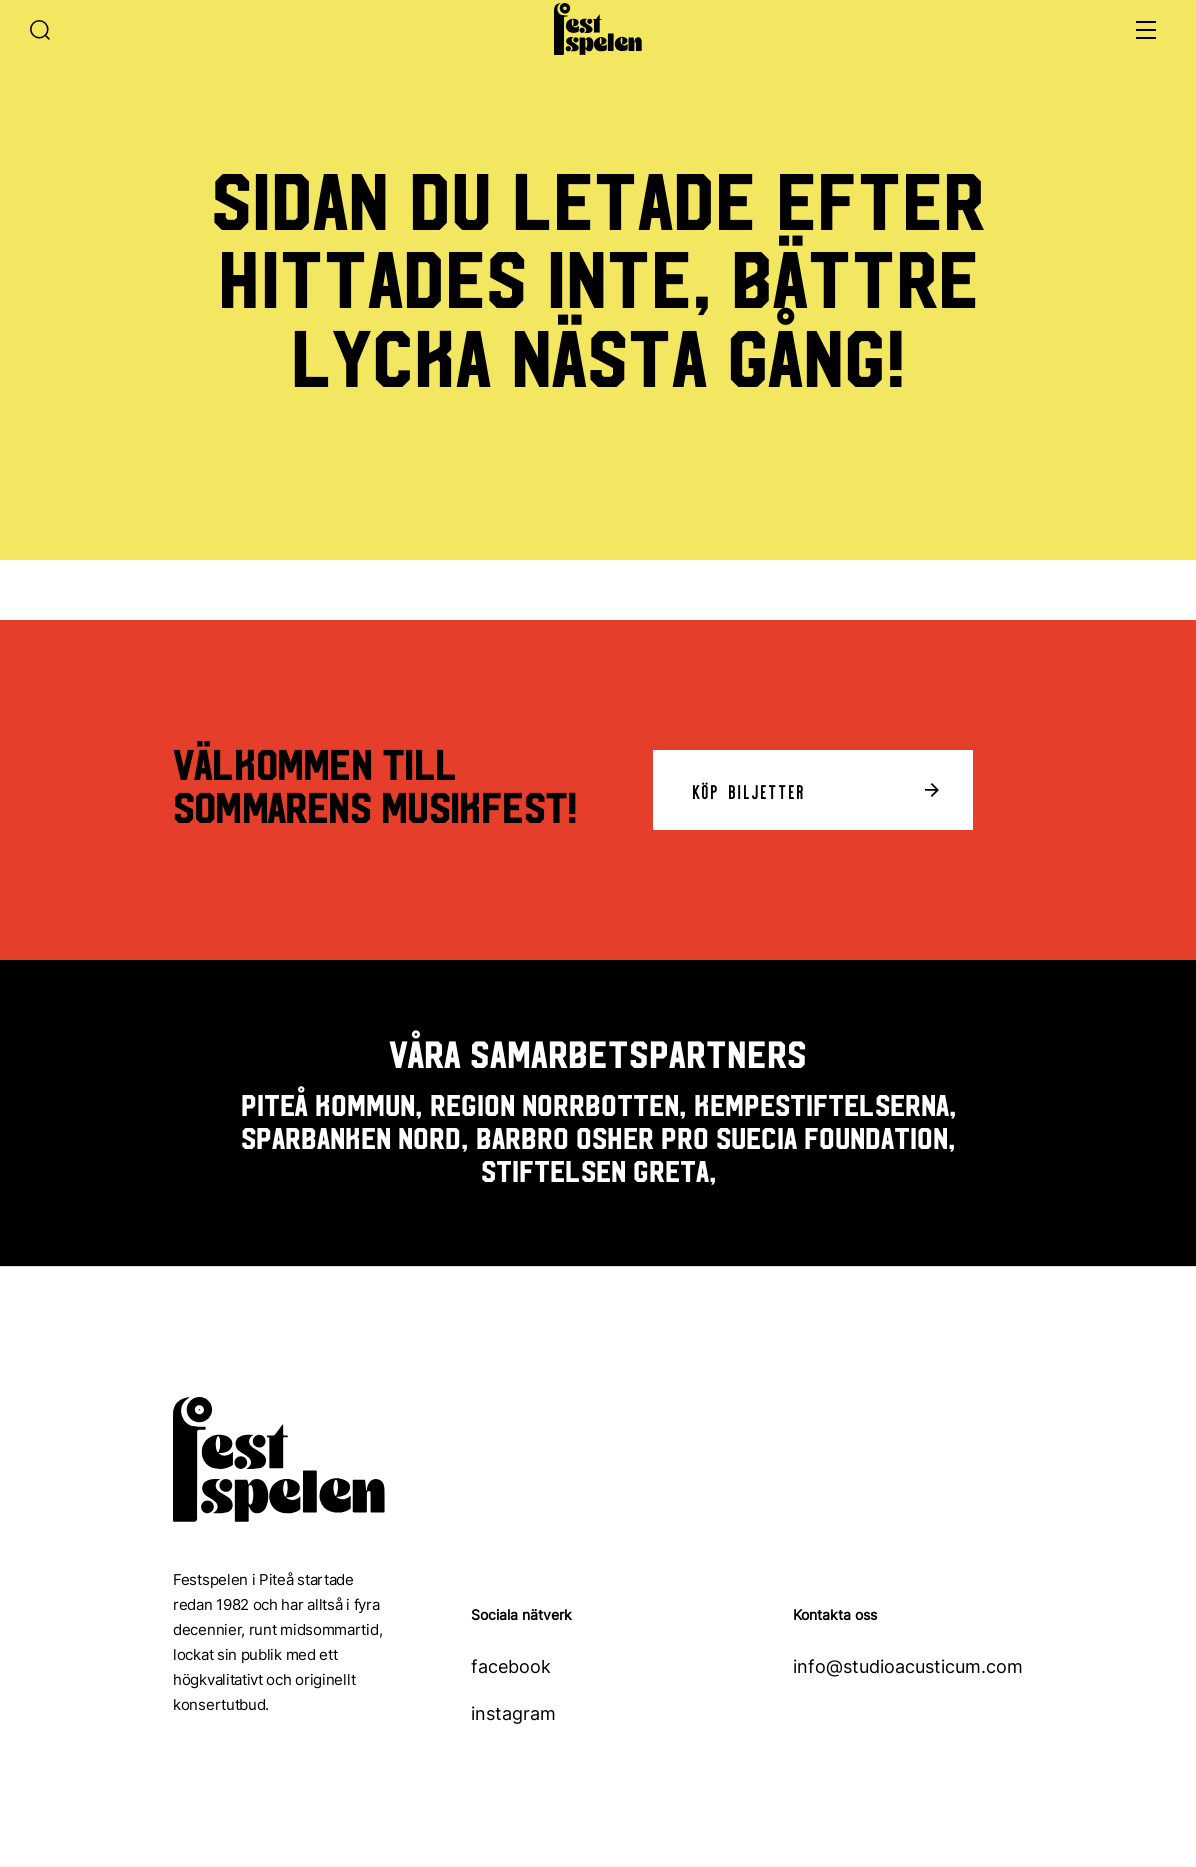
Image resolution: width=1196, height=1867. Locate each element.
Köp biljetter (749, 790)
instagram (513, 1713)
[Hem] (598, 29)
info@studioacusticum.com (908, 1666)
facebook (511, 1666)
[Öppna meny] (1146, 30)
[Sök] (57, 30)
